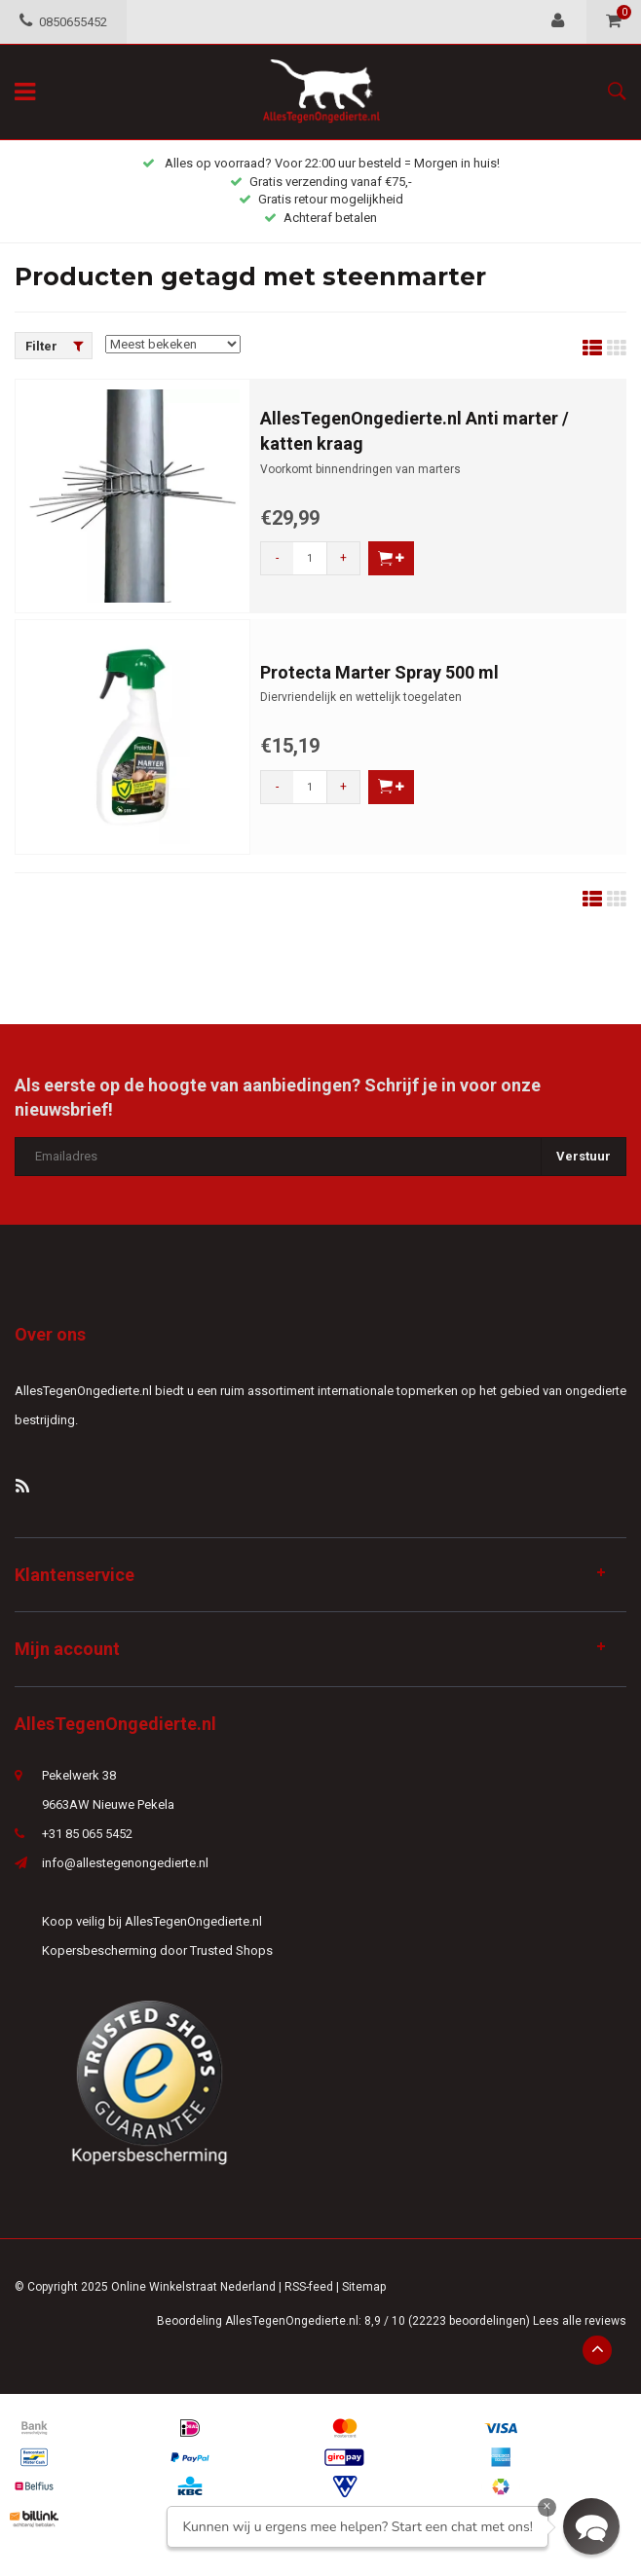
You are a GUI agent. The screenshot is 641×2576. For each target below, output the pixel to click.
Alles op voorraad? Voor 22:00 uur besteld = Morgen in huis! (321, 163)
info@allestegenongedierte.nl (125, 1863)
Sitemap (364, 2287)
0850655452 (63, 22)
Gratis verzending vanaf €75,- (321, 181)
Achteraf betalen (320, 217)
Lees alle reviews (579, 2321)
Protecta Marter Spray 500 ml (379, 672)
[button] (591, 2526)
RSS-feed (308, 2287)
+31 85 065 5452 (87, 1833)
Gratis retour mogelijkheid (321, 199)
